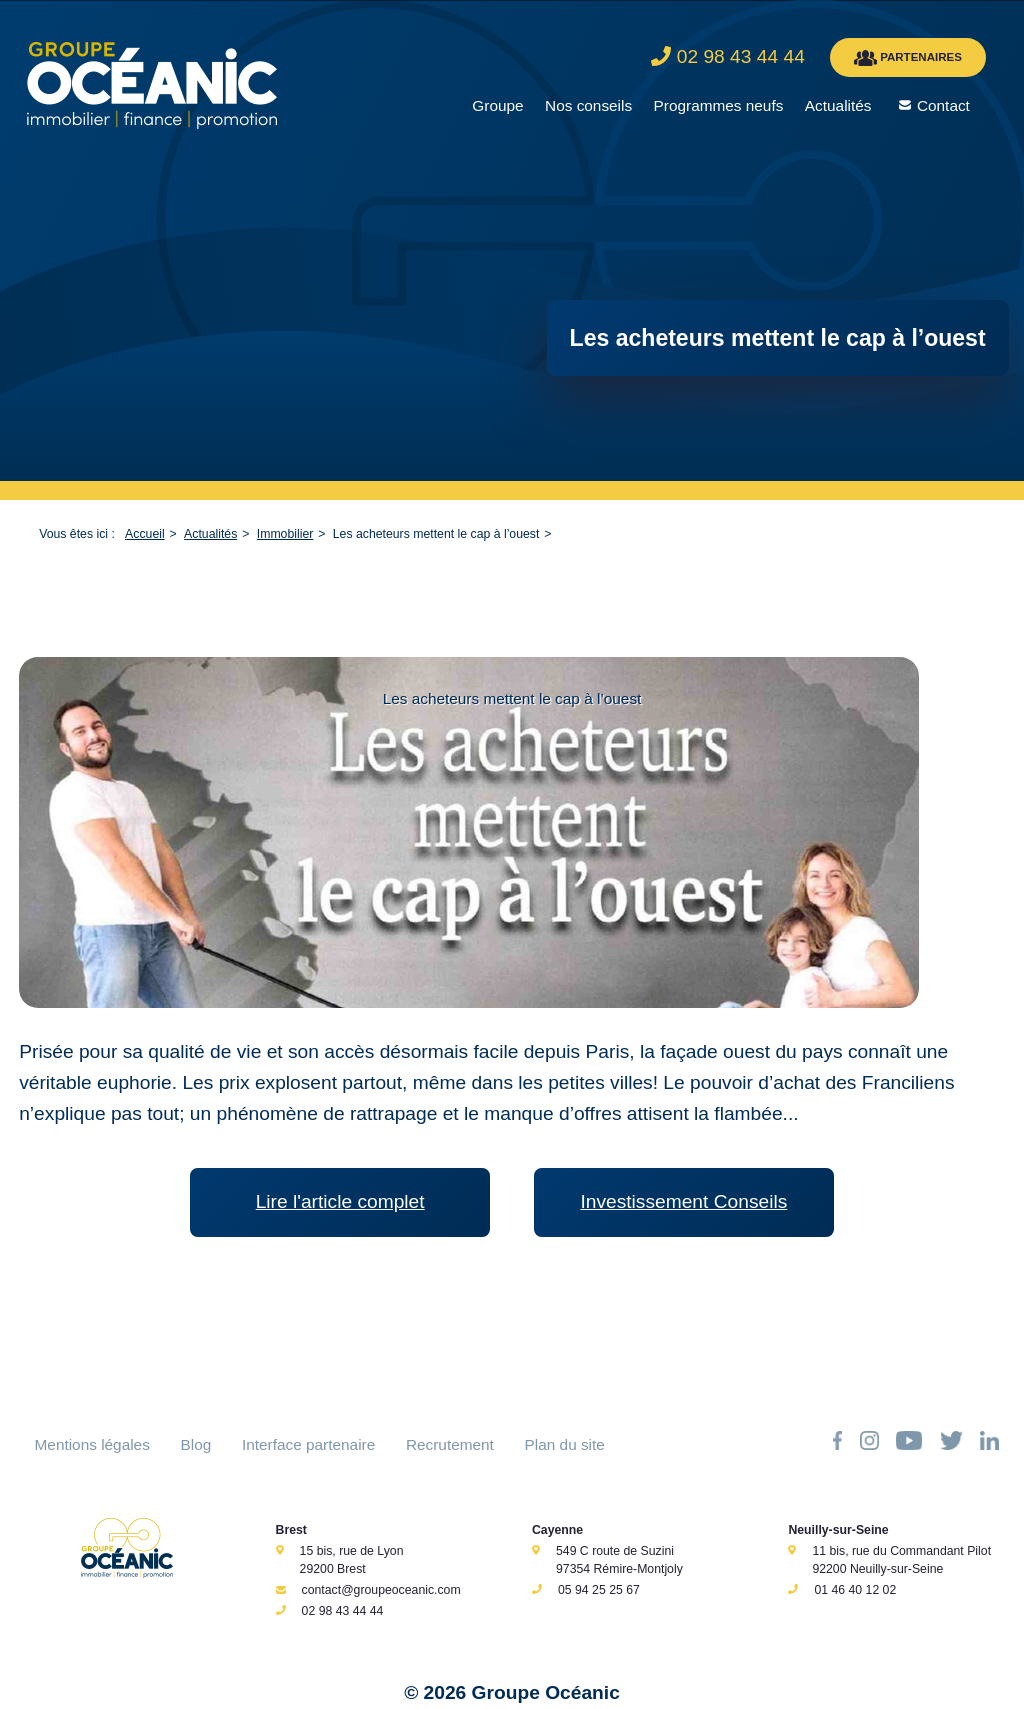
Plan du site (565, 1444)
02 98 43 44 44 (343, 1611)
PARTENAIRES (908, 58)
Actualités (838, 105)
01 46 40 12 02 (855, 1590)
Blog (196, 1444)
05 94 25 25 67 (599, 1590)
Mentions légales (92, 1444)
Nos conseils (588, 105)
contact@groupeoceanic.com (381, 1590)
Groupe (497, 105)
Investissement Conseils (683, 1201)
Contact (943, 105)
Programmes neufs (719, 105)
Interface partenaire (308, 1444)
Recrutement (450, 1444)
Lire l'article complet (340, 1201)
